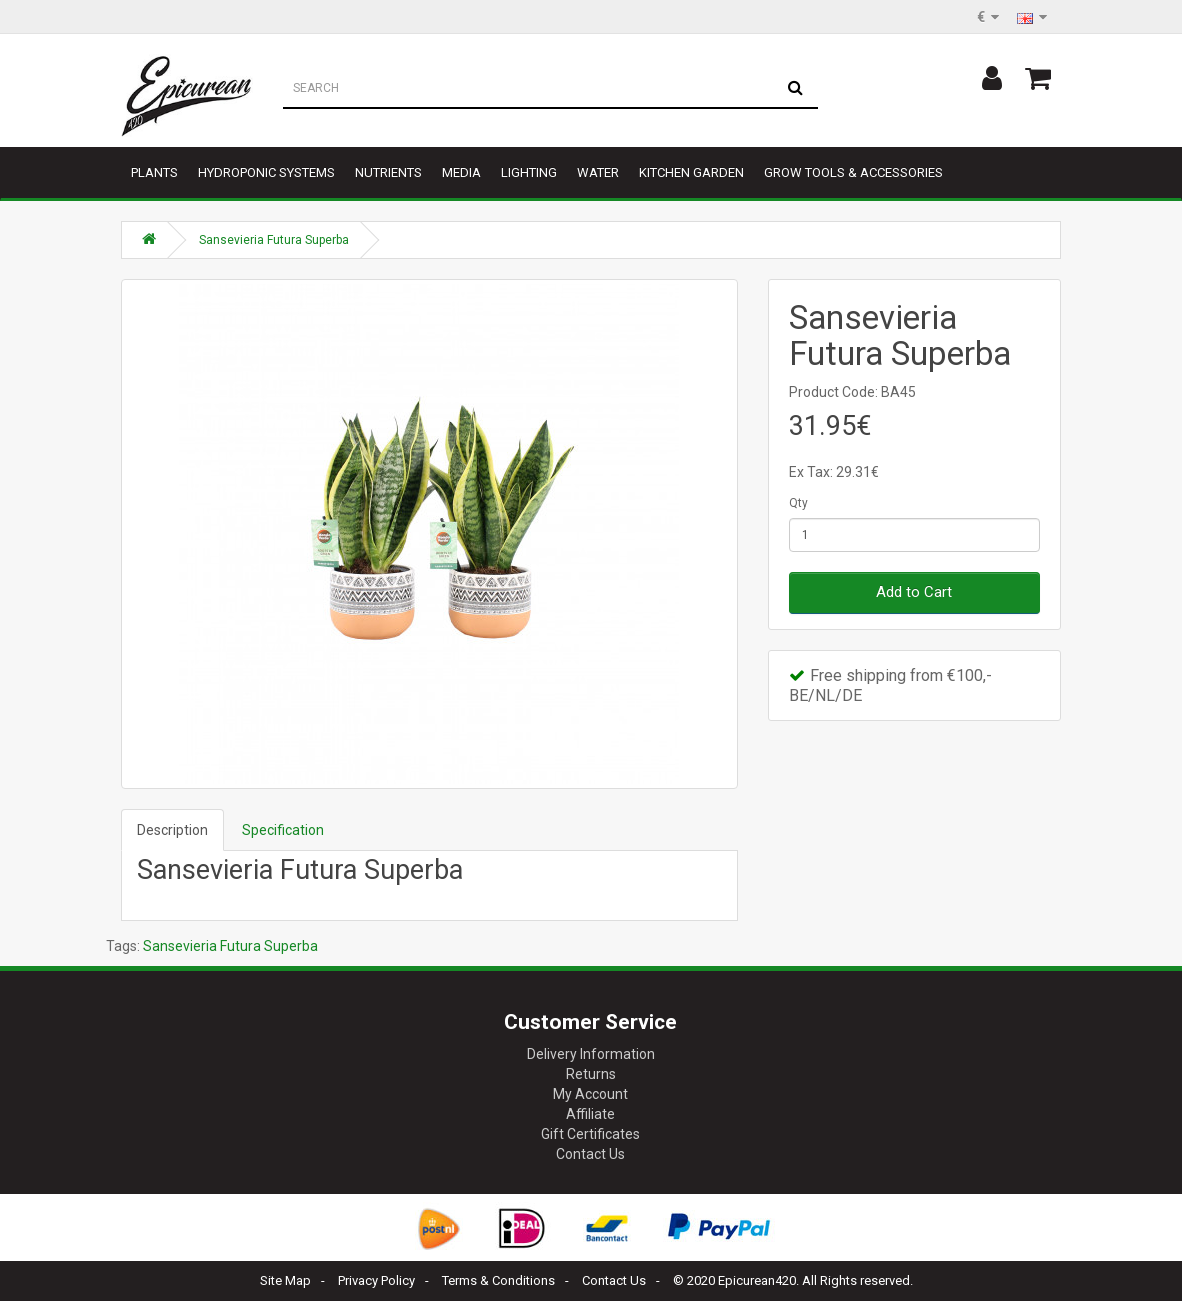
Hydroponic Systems (266, 172)
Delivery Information (591, 1054)
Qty (798, 503)
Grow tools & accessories (853, 172)
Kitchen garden (691, 172)
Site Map (285, 1280)
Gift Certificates (590, 1134)
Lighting (529, 172)
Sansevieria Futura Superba (274, 240)
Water (598, 172)
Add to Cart (914, 592)
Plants (154, 172)
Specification (283, 830)
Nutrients (388, 172)
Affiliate (590, 1114)
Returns (591, 1074)
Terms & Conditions (498, 1280)
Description (172, 830)
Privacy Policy (376, 1280)
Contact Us (590, 1154)
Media (461, 172)
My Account (590, 1094)
